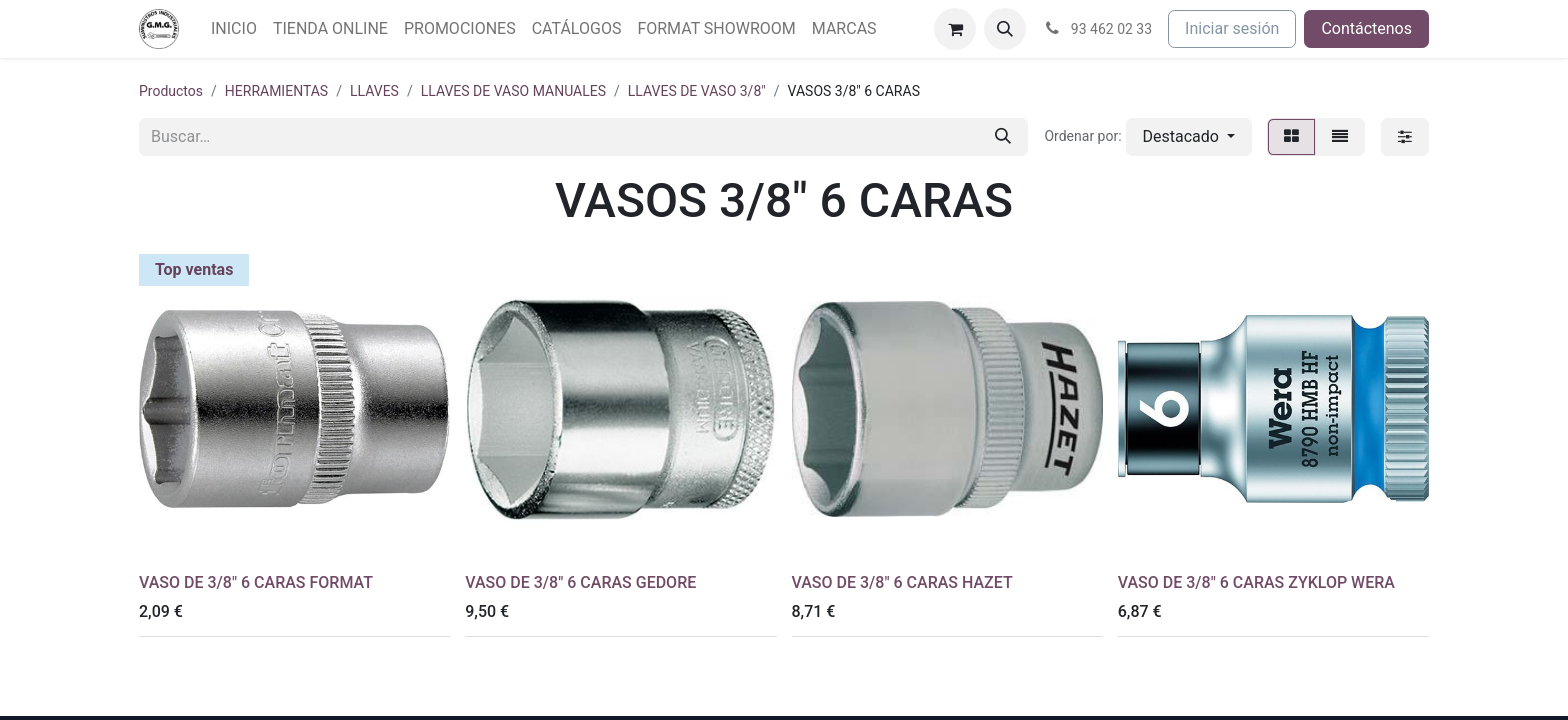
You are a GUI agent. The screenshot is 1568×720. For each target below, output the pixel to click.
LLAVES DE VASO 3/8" (697, 91)
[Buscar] (1003, 137)
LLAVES (374, 91)
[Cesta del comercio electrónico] (955, 29)
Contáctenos (1366, 28)
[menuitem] (234, 29)
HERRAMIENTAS (276, 91)
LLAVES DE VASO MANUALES (513, 91)
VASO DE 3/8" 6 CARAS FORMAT (256, 582)
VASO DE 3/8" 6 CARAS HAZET (902, 582)
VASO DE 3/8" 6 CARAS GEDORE (580, 582)
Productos (171, 91)
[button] (1005, 29)
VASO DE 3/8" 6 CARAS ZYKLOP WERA (1256, 582)
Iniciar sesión (1232, 28)
